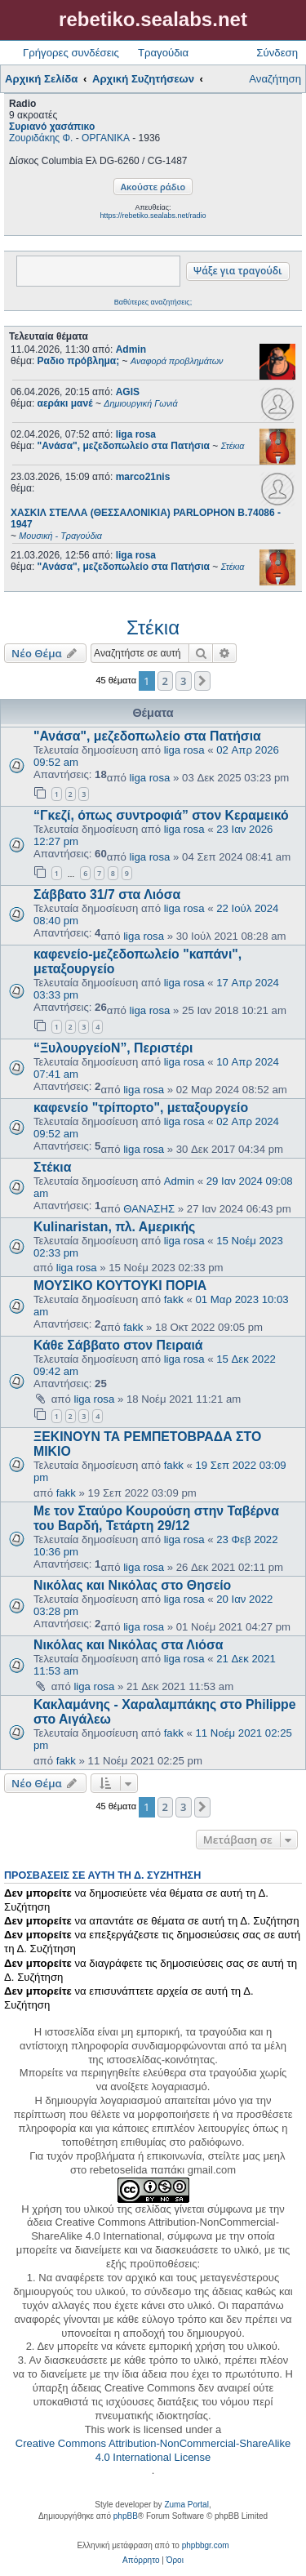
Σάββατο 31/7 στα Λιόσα (106, 894)
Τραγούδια (163, 53)
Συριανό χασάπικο (52, 126)
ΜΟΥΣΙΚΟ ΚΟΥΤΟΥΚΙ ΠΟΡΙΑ (119, 1285)
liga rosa (136, 434)
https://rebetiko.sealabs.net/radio (153, 215)
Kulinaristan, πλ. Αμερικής (114, 1227)
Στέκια (153, 627)
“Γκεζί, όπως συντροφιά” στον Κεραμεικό (161, 815)
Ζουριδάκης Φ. (41, 138)
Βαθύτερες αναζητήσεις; (153, 302)
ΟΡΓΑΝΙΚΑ (106, 138)
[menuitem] (140, 2560)
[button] (202, 681)
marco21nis (143, 477)
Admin (131, 349)
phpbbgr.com (205, 2545)
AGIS (128, 392)
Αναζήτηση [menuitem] (275, 79)
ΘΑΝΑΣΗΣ (149, 1209)
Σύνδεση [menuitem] (277, 53)
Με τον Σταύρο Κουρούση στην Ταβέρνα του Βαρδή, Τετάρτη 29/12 (156, 1518)
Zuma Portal (186, 2504)
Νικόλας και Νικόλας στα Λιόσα (128, 1645)
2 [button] (165, 681)
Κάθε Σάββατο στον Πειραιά (118, 1345)
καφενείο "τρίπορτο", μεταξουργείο (140, 1107)
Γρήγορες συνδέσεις (71, 53)
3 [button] (183, 681)
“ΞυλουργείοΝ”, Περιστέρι (113, 1048)
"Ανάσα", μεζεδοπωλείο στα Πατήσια (147, 736)
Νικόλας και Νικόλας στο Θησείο (132, 1585)
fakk (174, 1299)
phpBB (125, 2515)
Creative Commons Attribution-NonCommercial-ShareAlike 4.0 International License (153, 2450)
